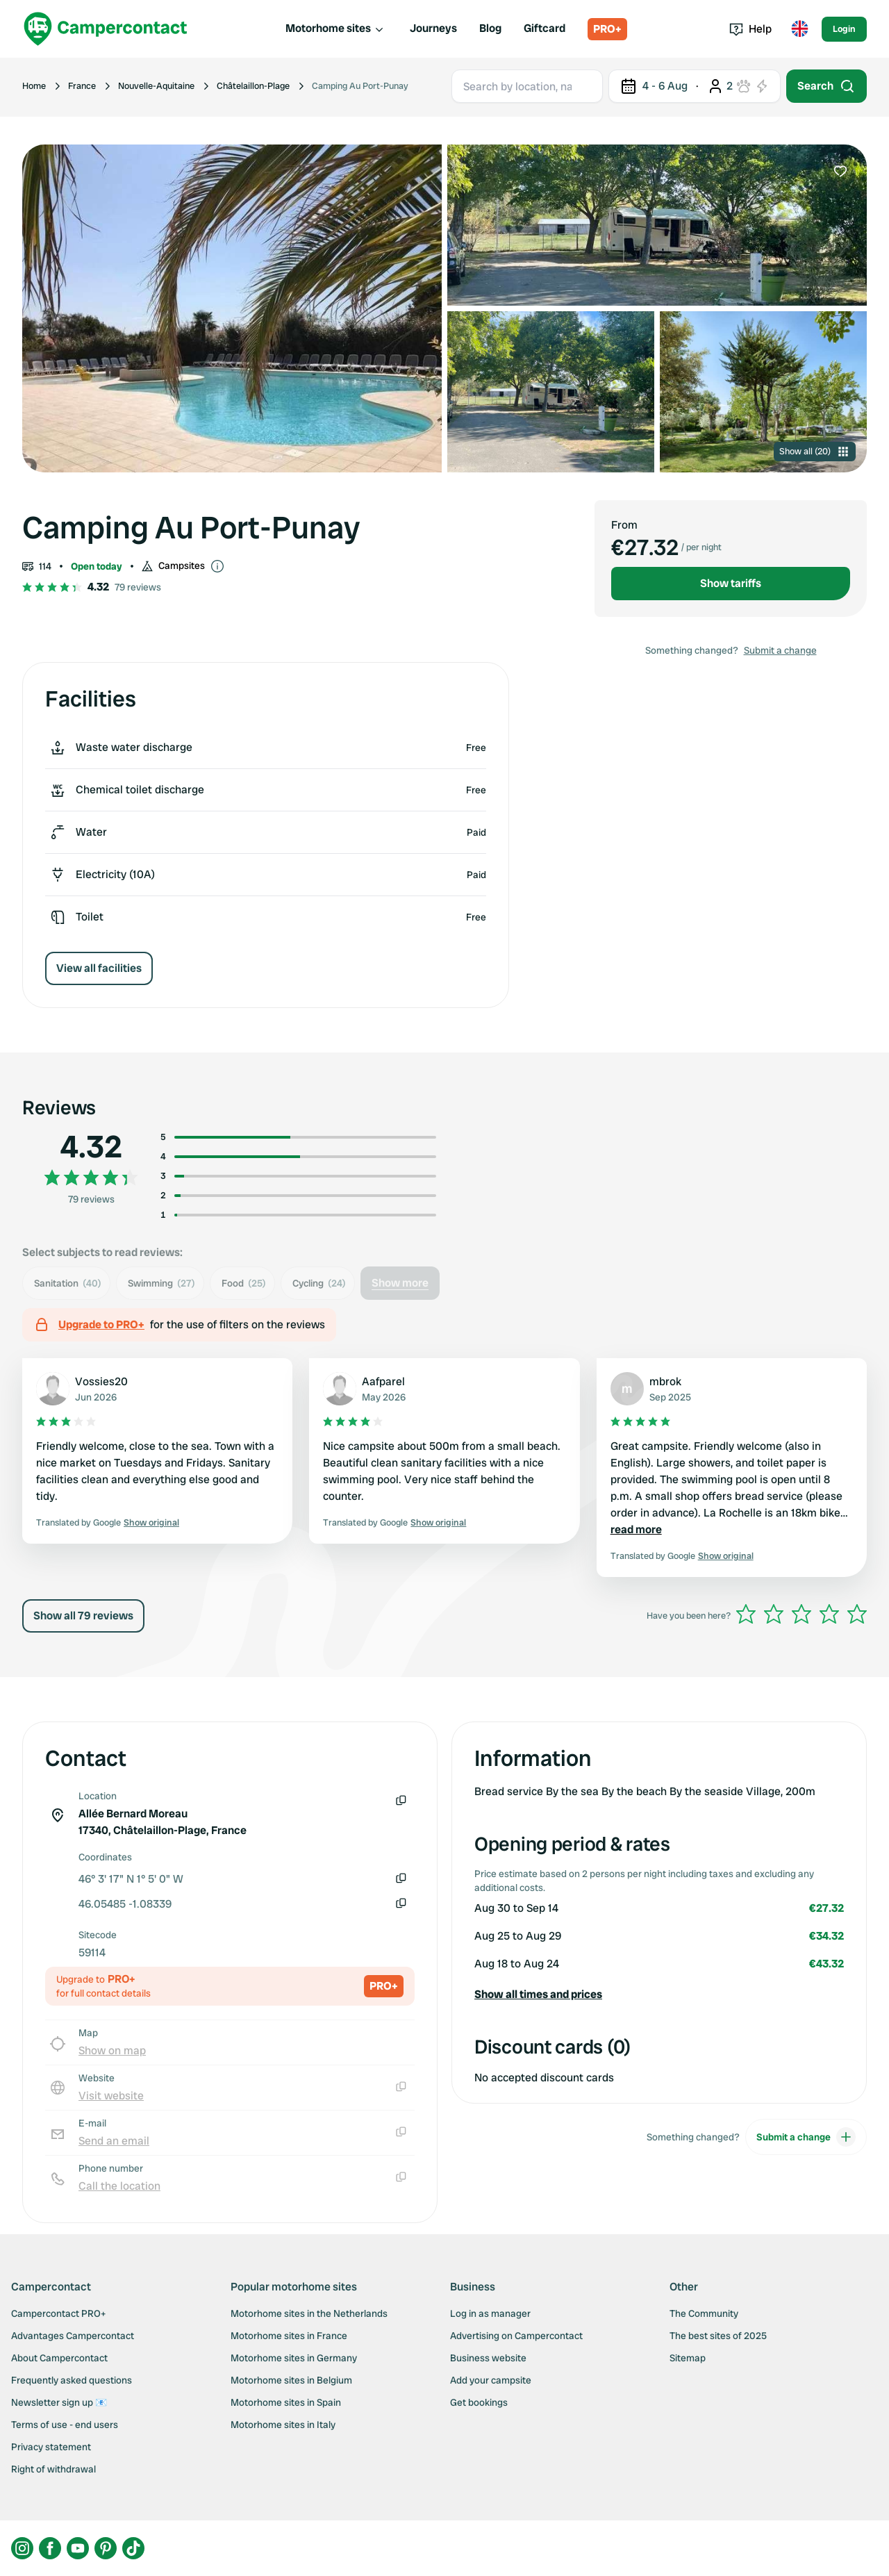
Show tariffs (730, 583)
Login (844, 29)
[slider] (801, 1614)
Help (750, 29)
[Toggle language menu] (799, 29)
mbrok (665, 1381)
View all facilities (99, 968)
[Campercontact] (105, 28)
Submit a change (780, 650)
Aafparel (383, 1381)
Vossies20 (101, 1381)
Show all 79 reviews (83, 1615)
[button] (659, 1994)
